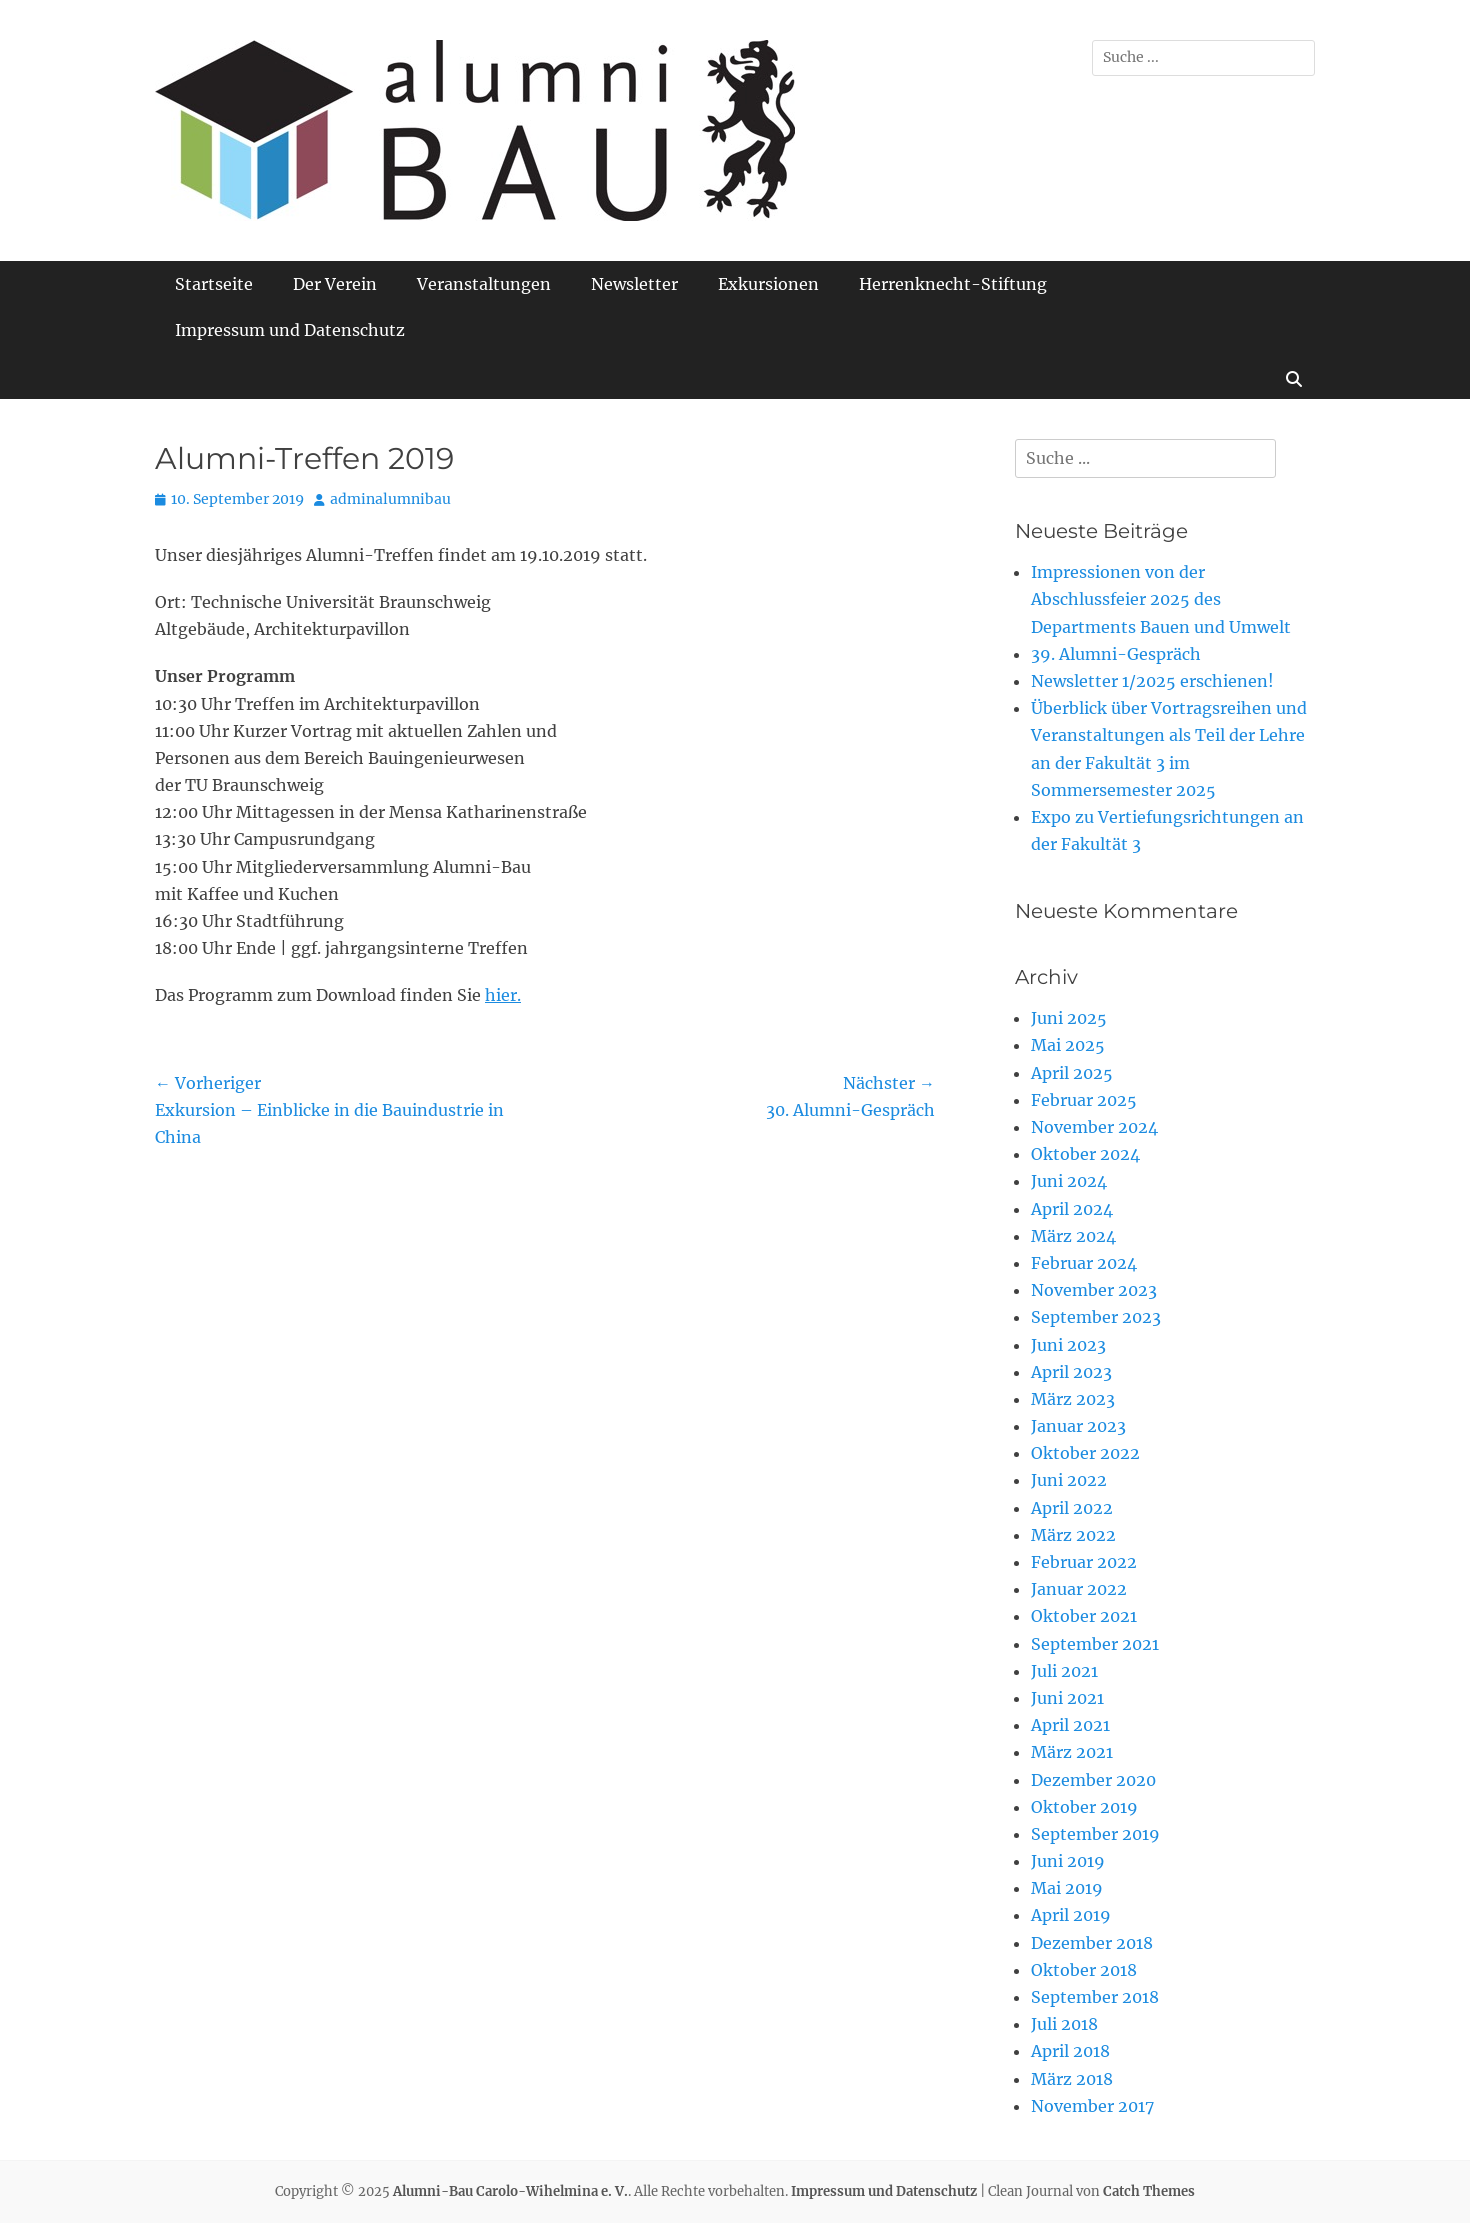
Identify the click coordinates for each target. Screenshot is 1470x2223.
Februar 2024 (1084, 1263)
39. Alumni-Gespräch (1116, 654)
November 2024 (1094, 1127)
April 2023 (1071, 1372)
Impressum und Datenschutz (290, 330)
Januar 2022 (1079, 1589)
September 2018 (1095, 1997)
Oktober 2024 (1085, 1154)
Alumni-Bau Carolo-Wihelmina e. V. (510, 2191)
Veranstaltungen (484, 284)
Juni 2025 (1069, 1018)
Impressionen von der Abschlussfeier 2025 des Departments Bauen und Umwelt (1161, 599)
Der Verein (335, 284)
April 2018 (1070, 2051)
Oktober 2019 (1084, 1807)
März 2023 (1073, 1399)
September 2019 (1095, 1834)
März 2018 (1072, 2079)
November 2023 (1094, 1290)
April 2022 (1072, 1508)
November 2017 (1092, 2106)
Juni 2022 (1069, 1480)
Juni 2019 (1068, 1861)
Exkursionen (768, 284)
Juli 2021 (1064, 1671)
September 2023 (1096, 1317)
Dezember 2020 (1093, 1780)
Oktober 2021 (1084, 1616)
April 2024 (1072, 1209)
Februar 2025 (1084, 1100)
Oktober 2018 (1084, 1970)
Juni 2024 (1069, 1181)
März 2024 (1073, 1236)
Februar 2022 (1084, 1562)
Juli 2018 (1064, 2024)
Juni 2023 (1068, 1345)
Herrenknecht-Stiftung (953, 284)
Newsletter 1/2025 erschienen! (1152, 681)
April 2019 (1071, 1915)
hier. (503, 995)
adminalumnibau (390, 499)
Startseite (214, 284)
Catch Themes (1149, 2191)
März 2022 (1073, 1535)
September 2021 (1095, 1644)
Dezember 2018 (1092, 1943)
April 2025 (1072, 1073)
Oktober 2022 (1085, 1453)
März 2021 (1072, 1752)
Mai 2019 (1067, 1888)
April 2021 (1070, 1725)
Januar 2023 (1078, 1426)
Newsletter (634, 284)
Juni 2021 (1067, 1698)
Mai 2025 (1068, 1045)
